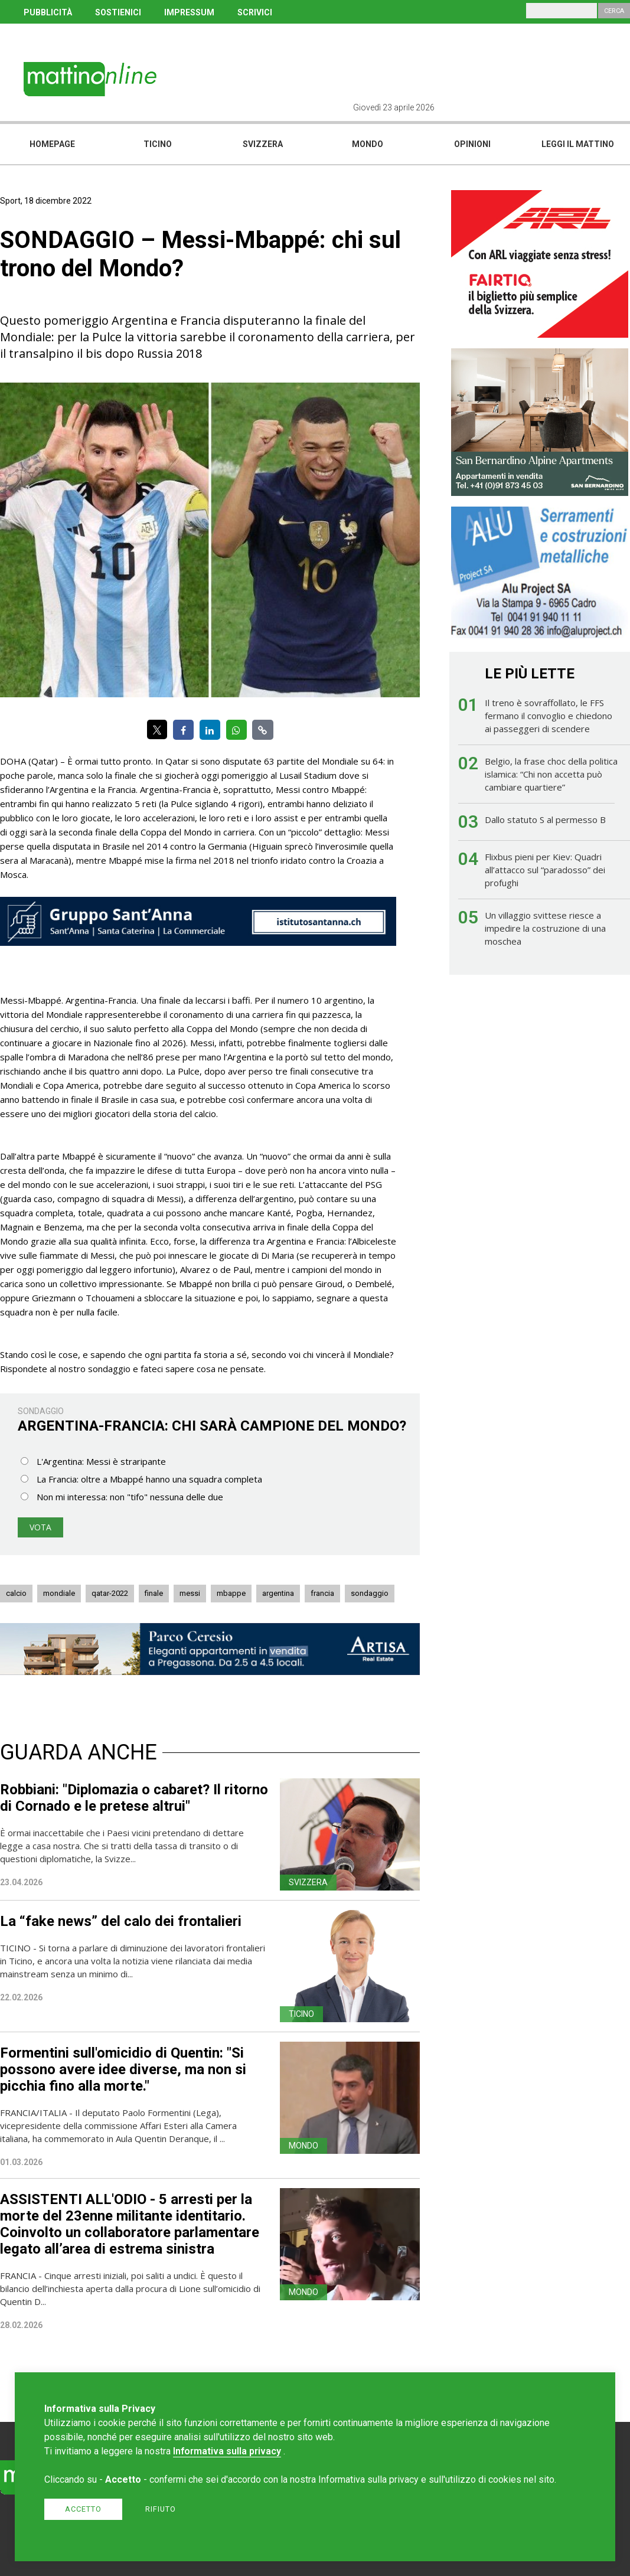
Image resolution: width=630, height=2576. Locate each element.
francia (322, 1593)
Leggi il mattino (577, 144)
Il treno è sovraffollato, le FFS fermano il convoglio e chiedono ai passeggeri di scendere (548, 715)
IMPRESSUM (189, 12)
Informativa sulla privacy (227, 2451)
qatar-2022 (110, 1593)
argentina (278, 1593)
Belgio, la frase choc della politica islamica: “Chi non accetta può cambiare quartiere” (551, 774)
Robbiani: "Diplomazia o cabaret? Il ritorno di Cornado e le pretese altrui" (134, 1797)
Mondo (367, 144)
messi (189, 1593)
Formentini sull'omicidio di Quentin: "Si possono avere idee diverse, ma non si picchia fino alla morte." (123, 2069)
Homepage (52, 144)
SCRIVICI (254, 12)
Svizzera (263, 144)
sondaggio (370, 1593)
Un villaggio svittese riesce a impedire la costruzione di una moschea (545, 928)
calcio (16, 1593)
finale (154, 1593)
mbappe (231, 1593)
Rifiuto (160, 2509)
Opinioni (472, 144)
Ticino (157, 144)
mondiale (59, 1593)
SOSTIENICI (118, 12)
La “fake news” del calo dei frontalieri (120, 1921)
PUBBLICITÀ (48, 12)
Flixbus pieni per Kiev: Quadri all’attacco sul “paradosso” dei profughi (545, 870)
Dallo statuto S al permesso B (545, 819)
